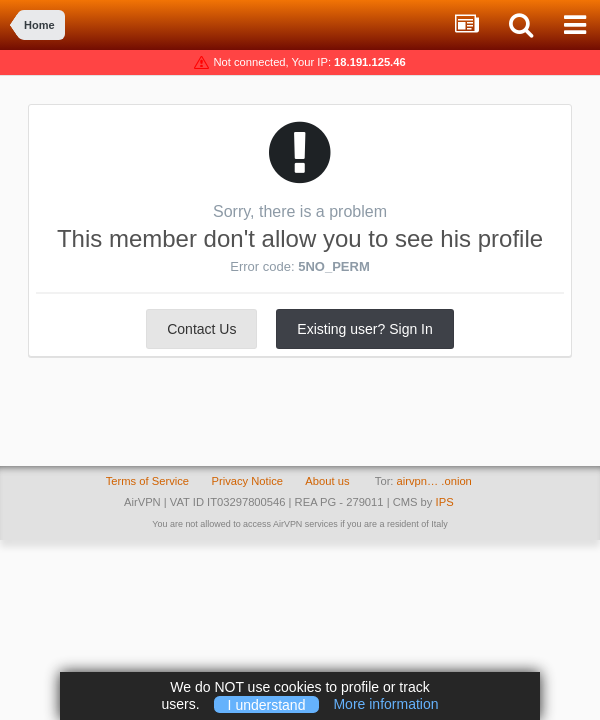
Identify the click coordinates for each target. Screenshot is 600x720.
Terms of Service (147, 481)
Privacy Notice (247, 481)
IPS (445, 502)
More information (385, 704)
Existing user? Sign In (364, 329)
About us (327, 481)
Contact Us (201, 329)
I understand (267, 704)
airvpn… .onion (434, 481)
